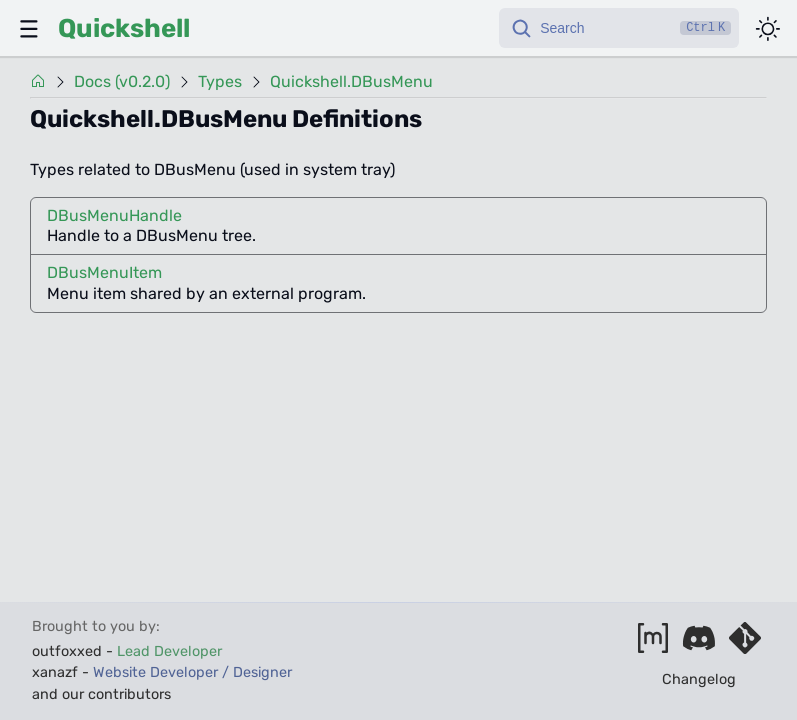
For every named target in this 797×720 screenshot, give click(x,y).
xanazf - (162, 672)
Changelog (699, 679)
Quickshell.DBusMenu (351, 82)
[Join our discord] (699, 644)
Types (220, 82)
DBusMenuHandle (114, 215)
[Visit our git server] (745, 644)
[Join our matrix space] (653, 644)
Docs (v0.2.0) (122, 82)
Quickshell (124, 28)
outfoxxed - (127, 651)
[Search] (619, 28)
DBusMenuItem (104, 272)
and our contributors (101, 694)
